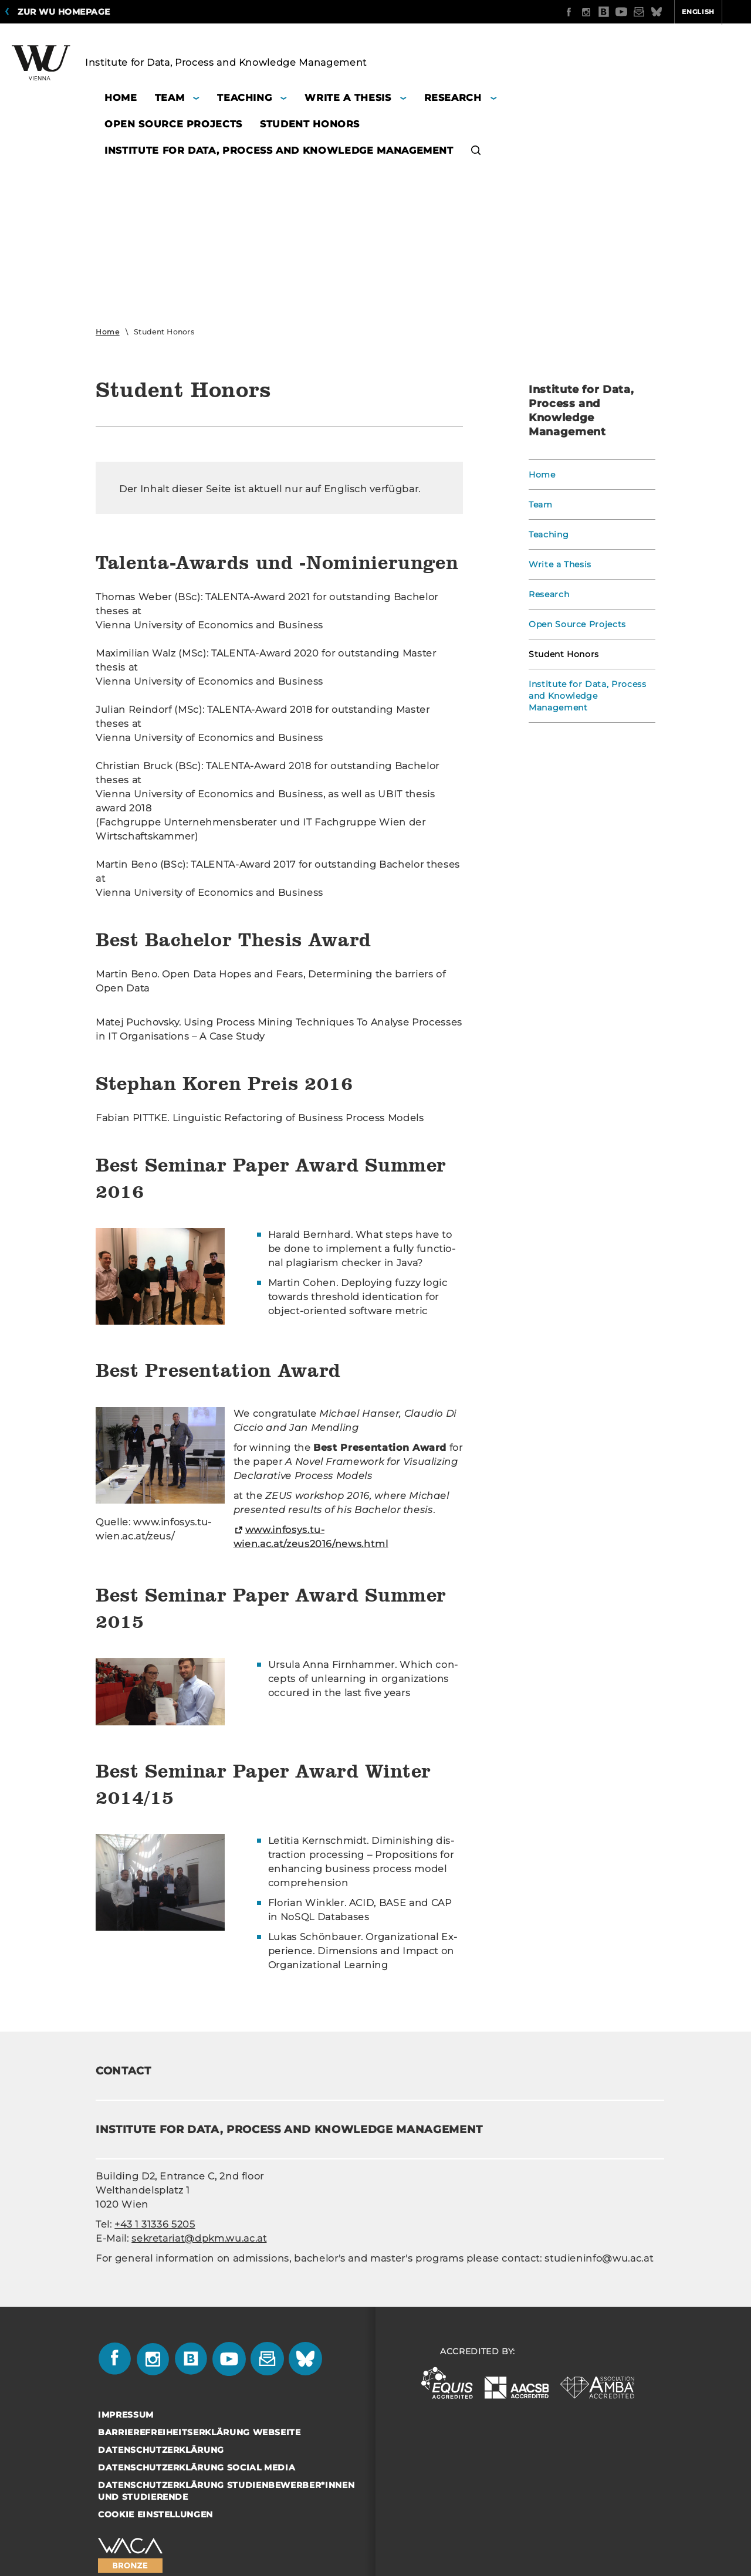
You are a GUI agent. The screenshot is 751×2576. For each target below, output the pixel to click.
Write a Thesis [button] (348, 97)
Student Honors (564, 654)
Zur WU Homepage (64, 11)
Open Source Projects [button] (173, 124)
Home (108, 331)
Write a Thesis (560, 564)
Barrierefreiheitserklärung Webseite (199, 2432)
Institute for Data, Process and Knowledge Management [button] (279, 150)
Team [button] (170, 97)
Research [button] (453, 97)
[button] (476, 152)
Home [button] (120, 97)
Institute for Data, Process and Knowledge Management (588, 696)
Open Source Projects (577, 624)
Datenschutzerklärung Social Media (196, 2467)
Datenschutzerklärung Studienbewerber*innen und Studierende (226, 2491)
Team (541, 504)
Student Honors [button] (310, 124)
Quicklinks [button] (714, 12)
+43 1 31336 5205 (154, 2224)
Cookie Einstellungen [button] (155, 2514)
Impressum (126, 2414)
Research (549, 594)
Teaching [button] (244, 97)
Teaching (549, 534)
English (652, 12)
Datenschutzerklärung (161, 2450)
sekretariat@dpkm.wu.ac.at (198, 2238)
